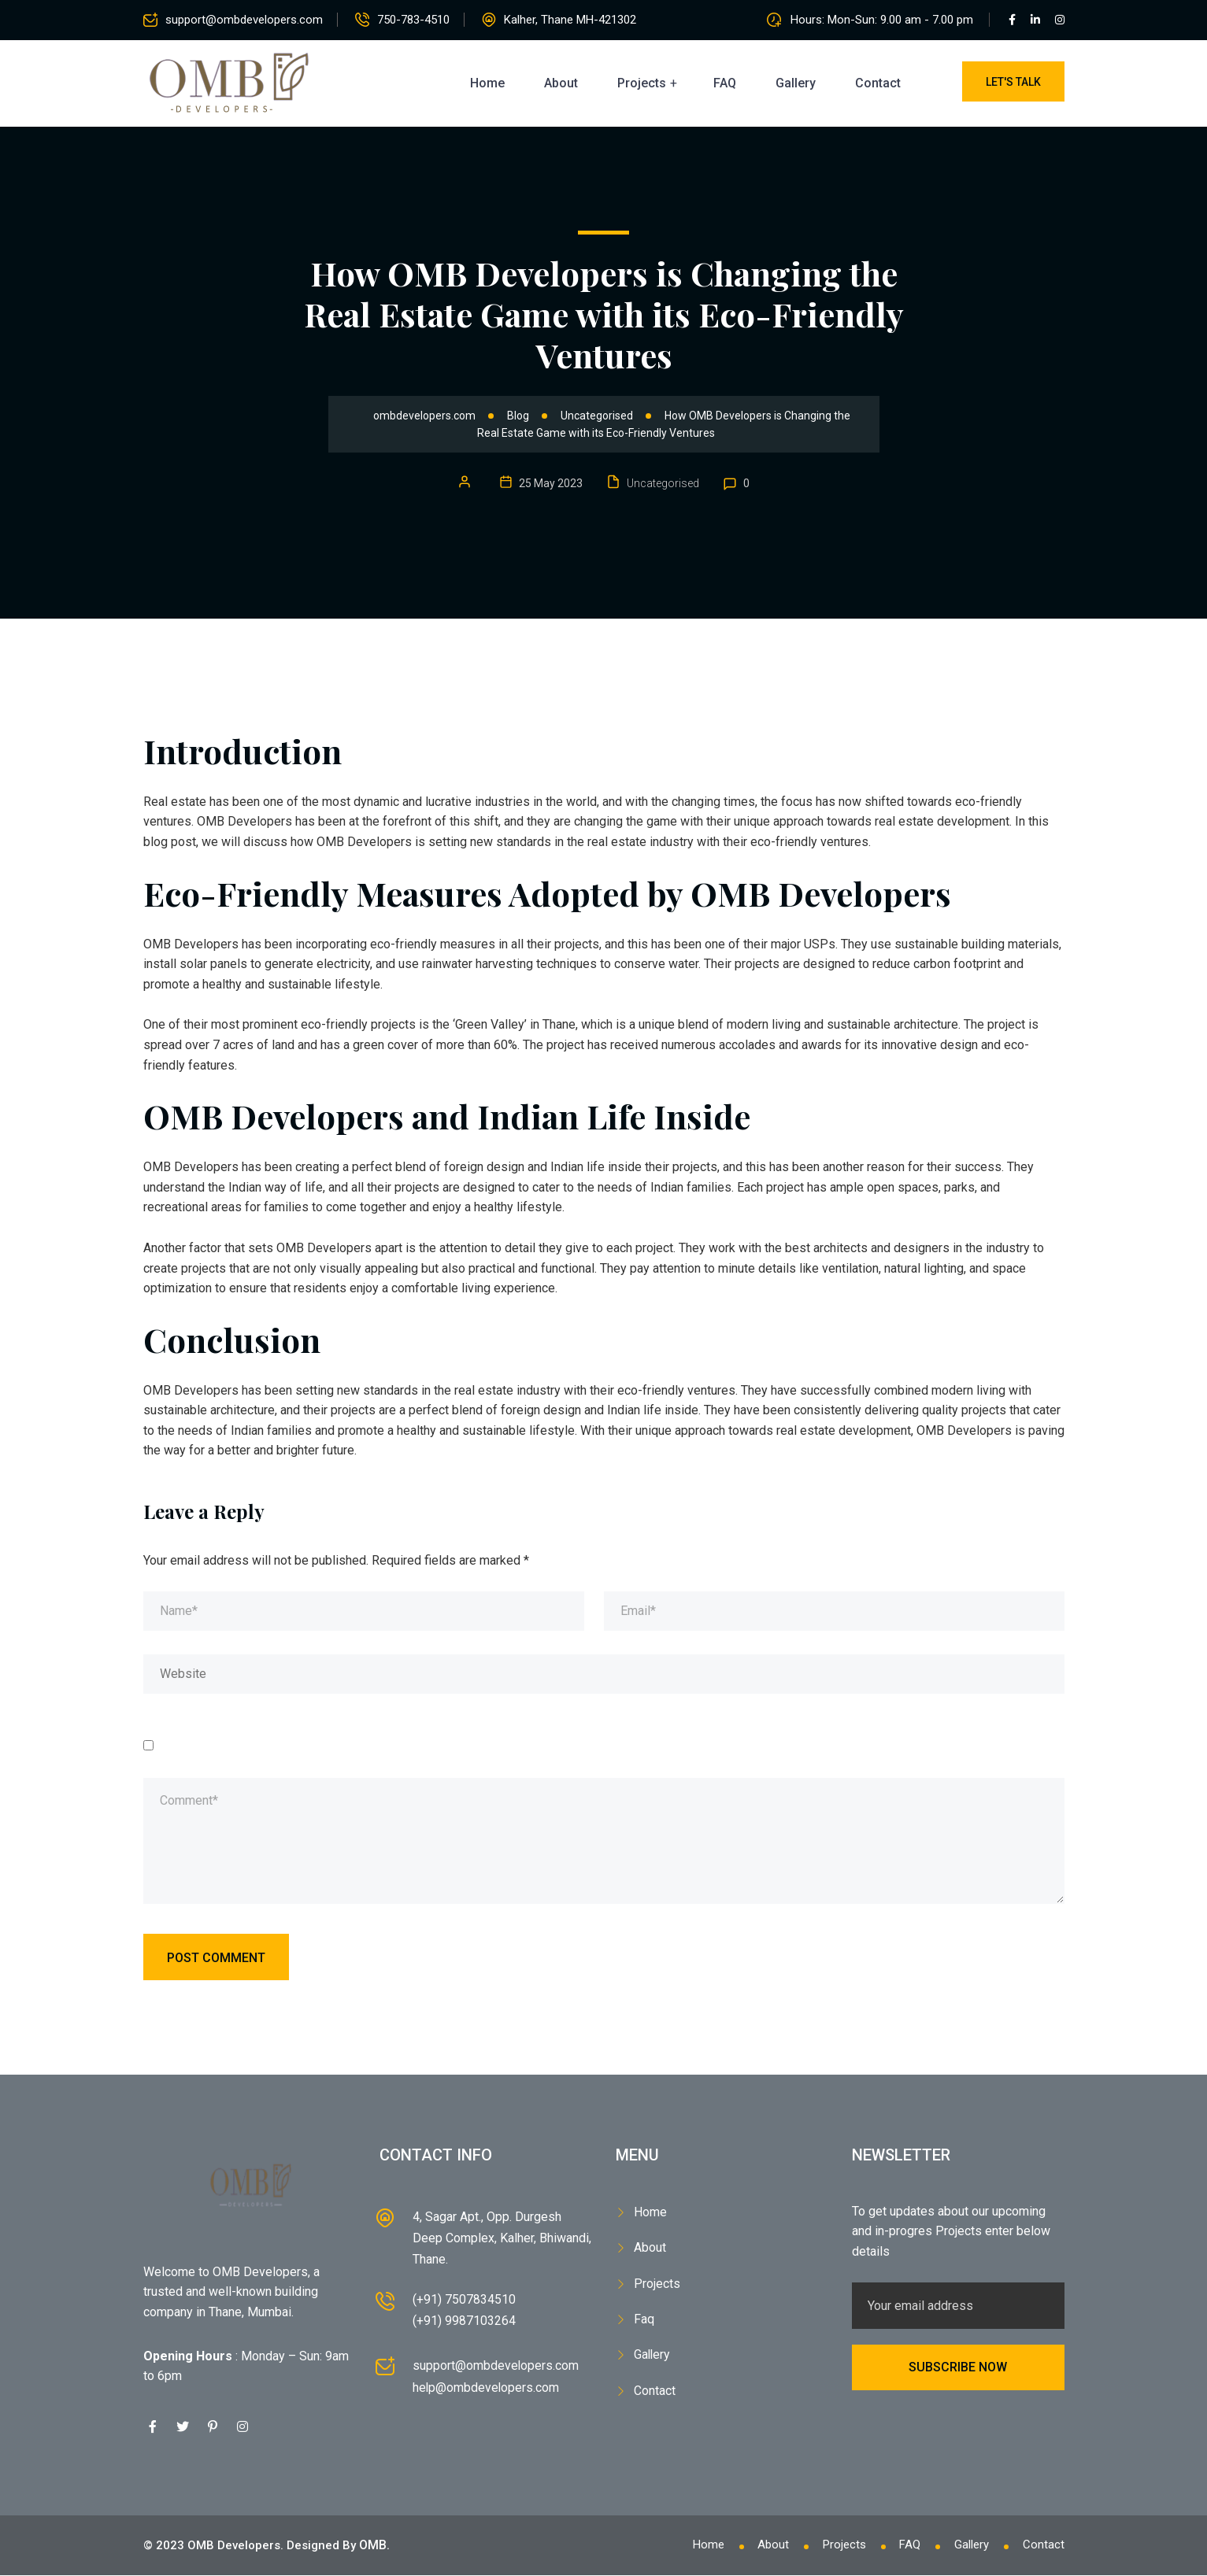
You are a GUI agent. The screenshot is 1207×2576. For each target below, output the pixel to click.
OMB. (374, 2545)
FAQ (724, 83)
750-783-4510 (416, 20)
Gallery (796, 83)
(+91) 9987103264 (464, 2322)
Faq (644, 2312)
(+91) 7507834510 (464, 2300)
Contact (878, 83)
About (561, 83)
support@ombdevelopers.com (244, 20)
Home (487, 83)
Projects (641, 83)
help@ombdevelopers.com (487, 2387)
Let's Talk (1013, 82)
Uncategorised (663, 483)
